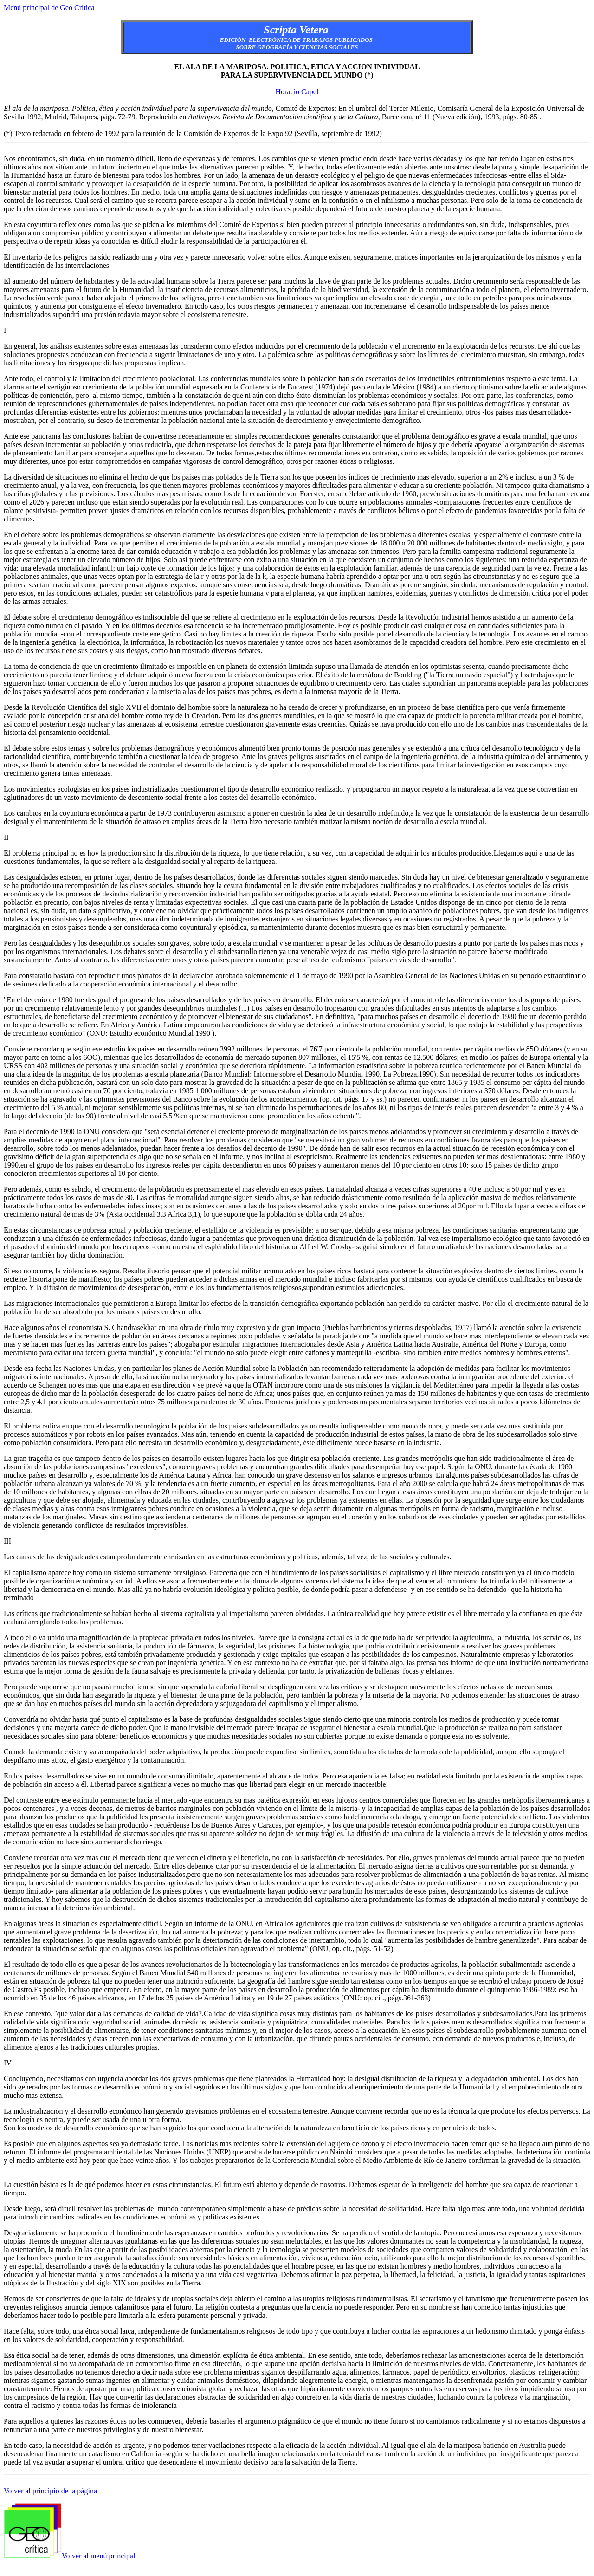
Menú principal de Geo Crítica (49, 8)
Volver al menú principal (98, 2556)
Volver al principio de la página (50, 2491)
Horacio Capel (297, 92)
